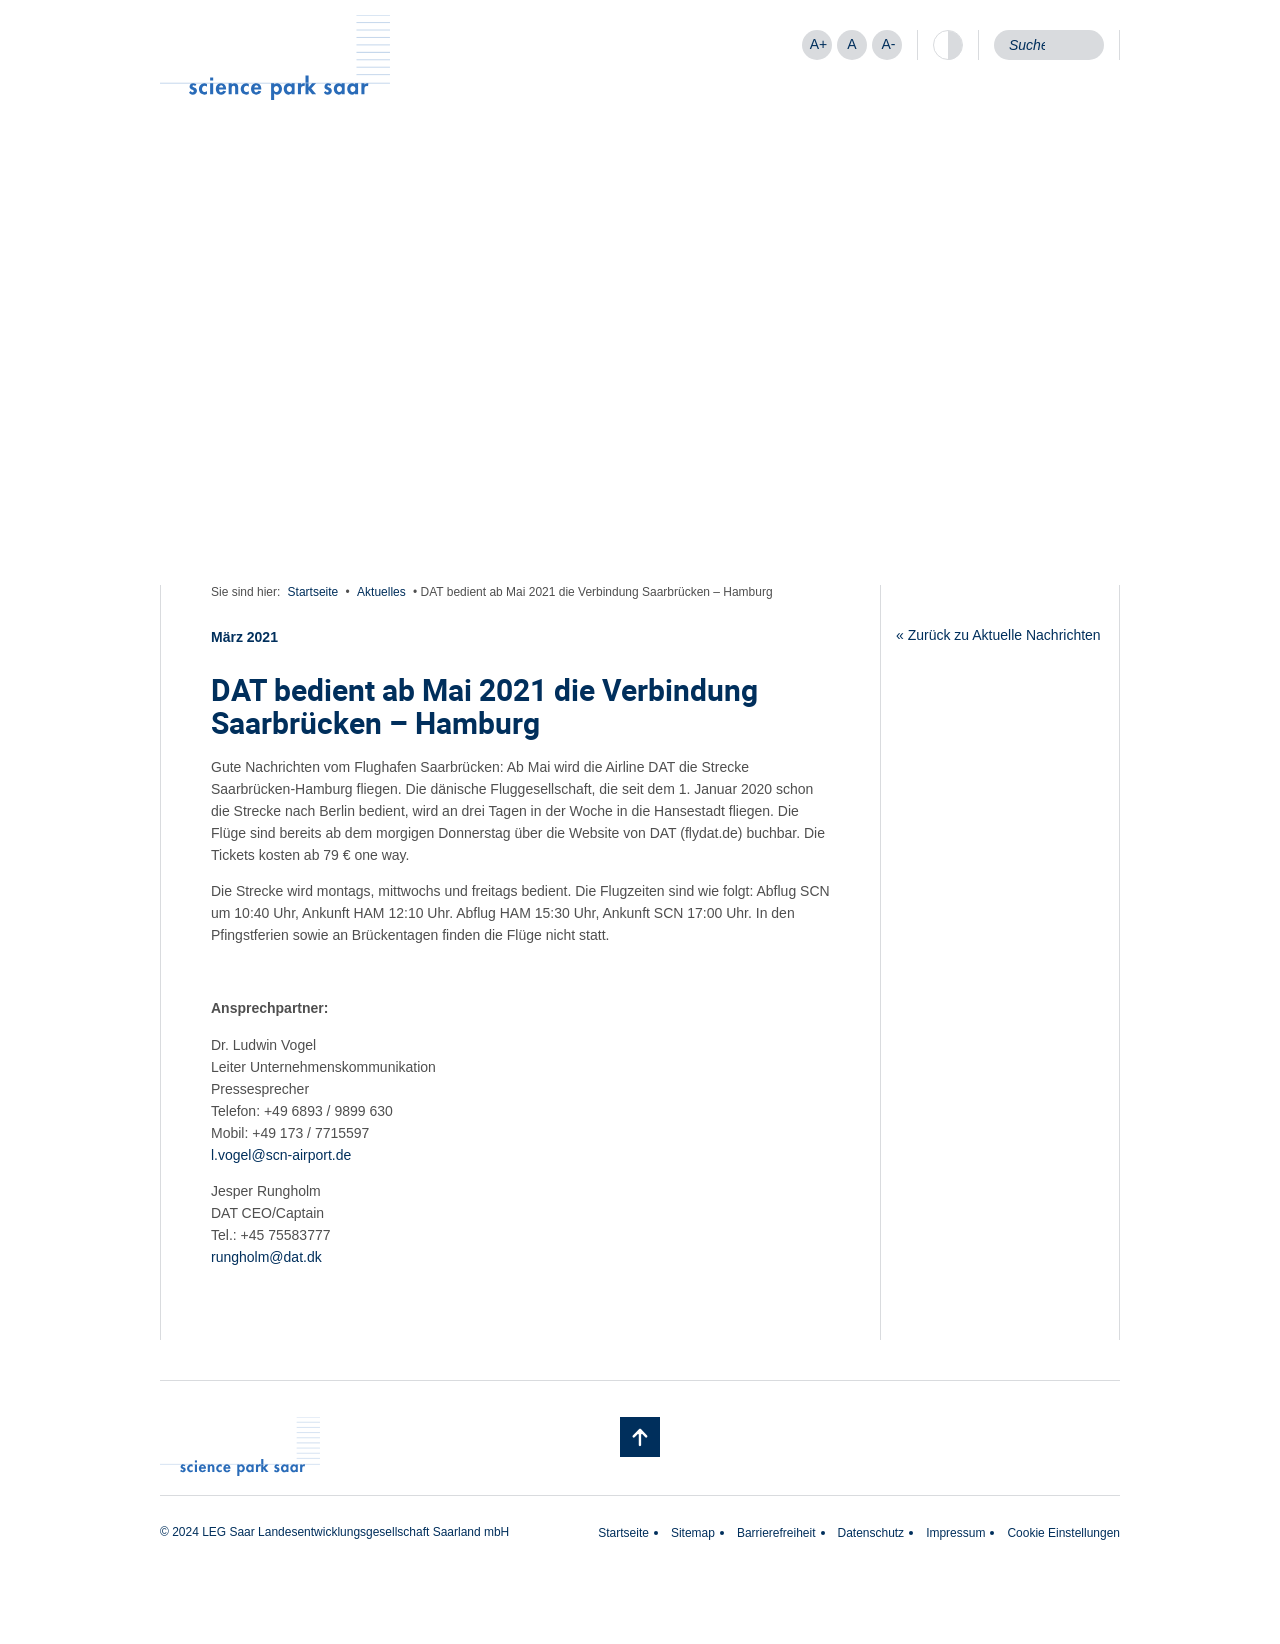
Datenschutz (871, 1533)
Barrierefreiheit (776, 1533)
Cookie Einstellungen (1063, 1533)
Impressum (955, 1533)
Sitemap (693, 1533)
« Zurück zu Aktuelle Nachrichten (998, 635)
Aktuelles (381, 592)
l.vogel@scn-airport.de (281, 1155)
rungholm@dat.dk (266, 1257)
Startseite (313, 592)
